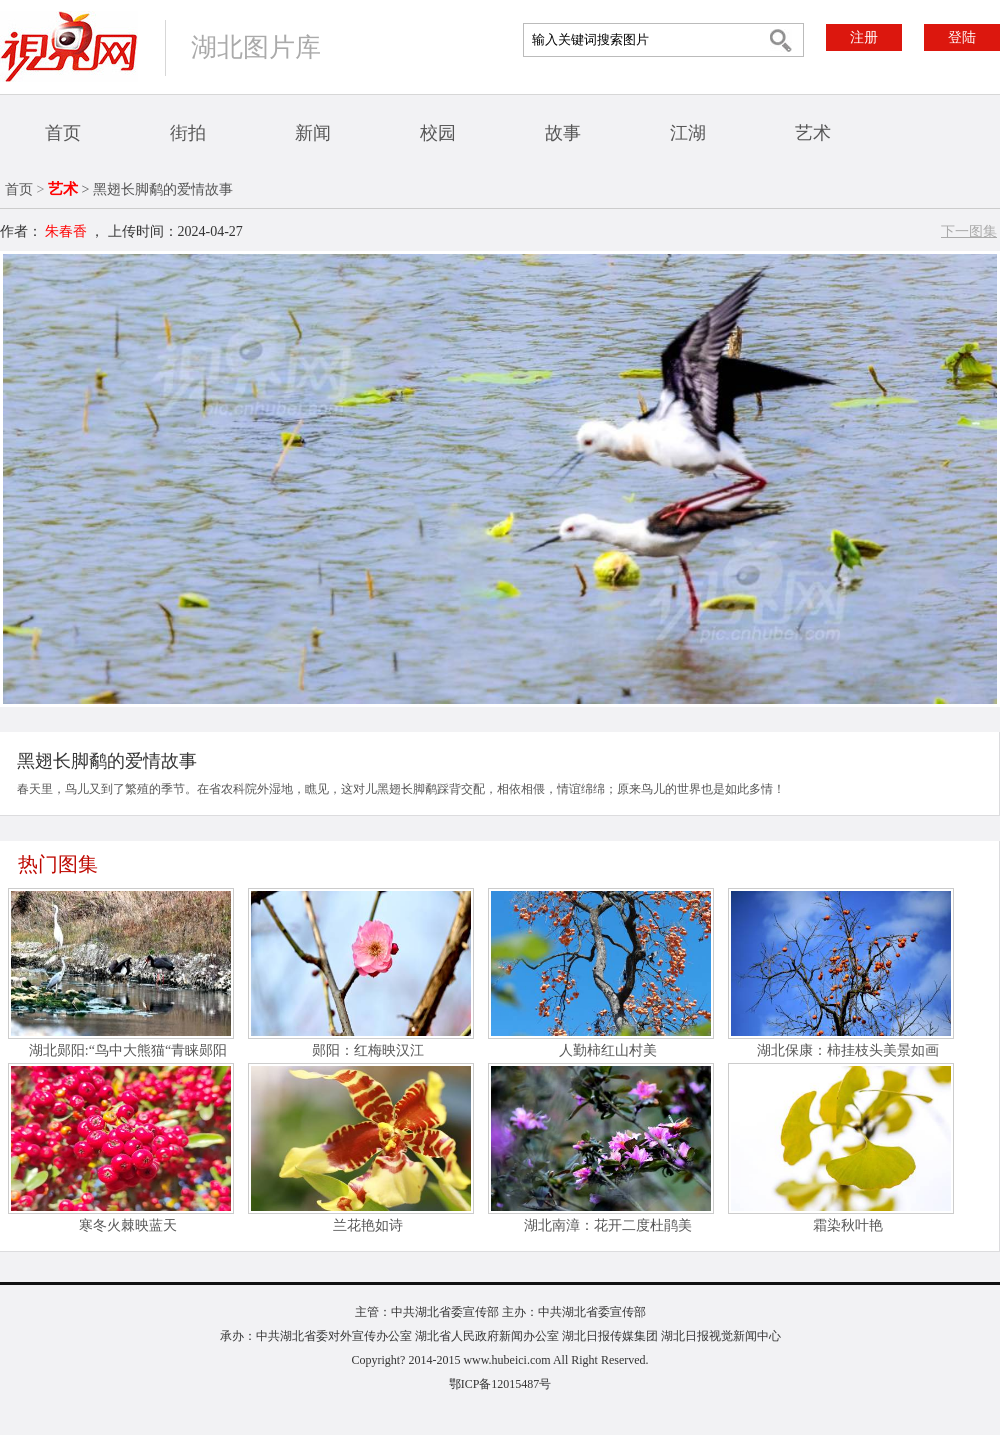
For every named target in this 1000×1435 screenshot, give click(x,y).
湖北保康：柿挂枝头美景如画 (848, 1050)
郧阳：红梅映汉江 (368, 1050)
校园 (438, 133)
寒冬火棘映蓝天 (128, 1225)
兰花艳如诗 (368, 1225)
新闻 (313, 133)
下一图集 (969, 231)
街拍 (188, 133)
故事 (563, 133)
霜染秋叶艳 (848, 1225)
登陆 (962, 37)
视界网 (69, 46)
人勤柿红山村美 (608, 1050)
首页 (63, 133)
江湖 (688, 133)
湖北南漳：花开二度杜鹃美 (608, 1225)
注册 (864, 37)
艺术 (813, 133)
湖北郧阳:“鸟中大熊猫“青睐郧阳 (128, 1050)
